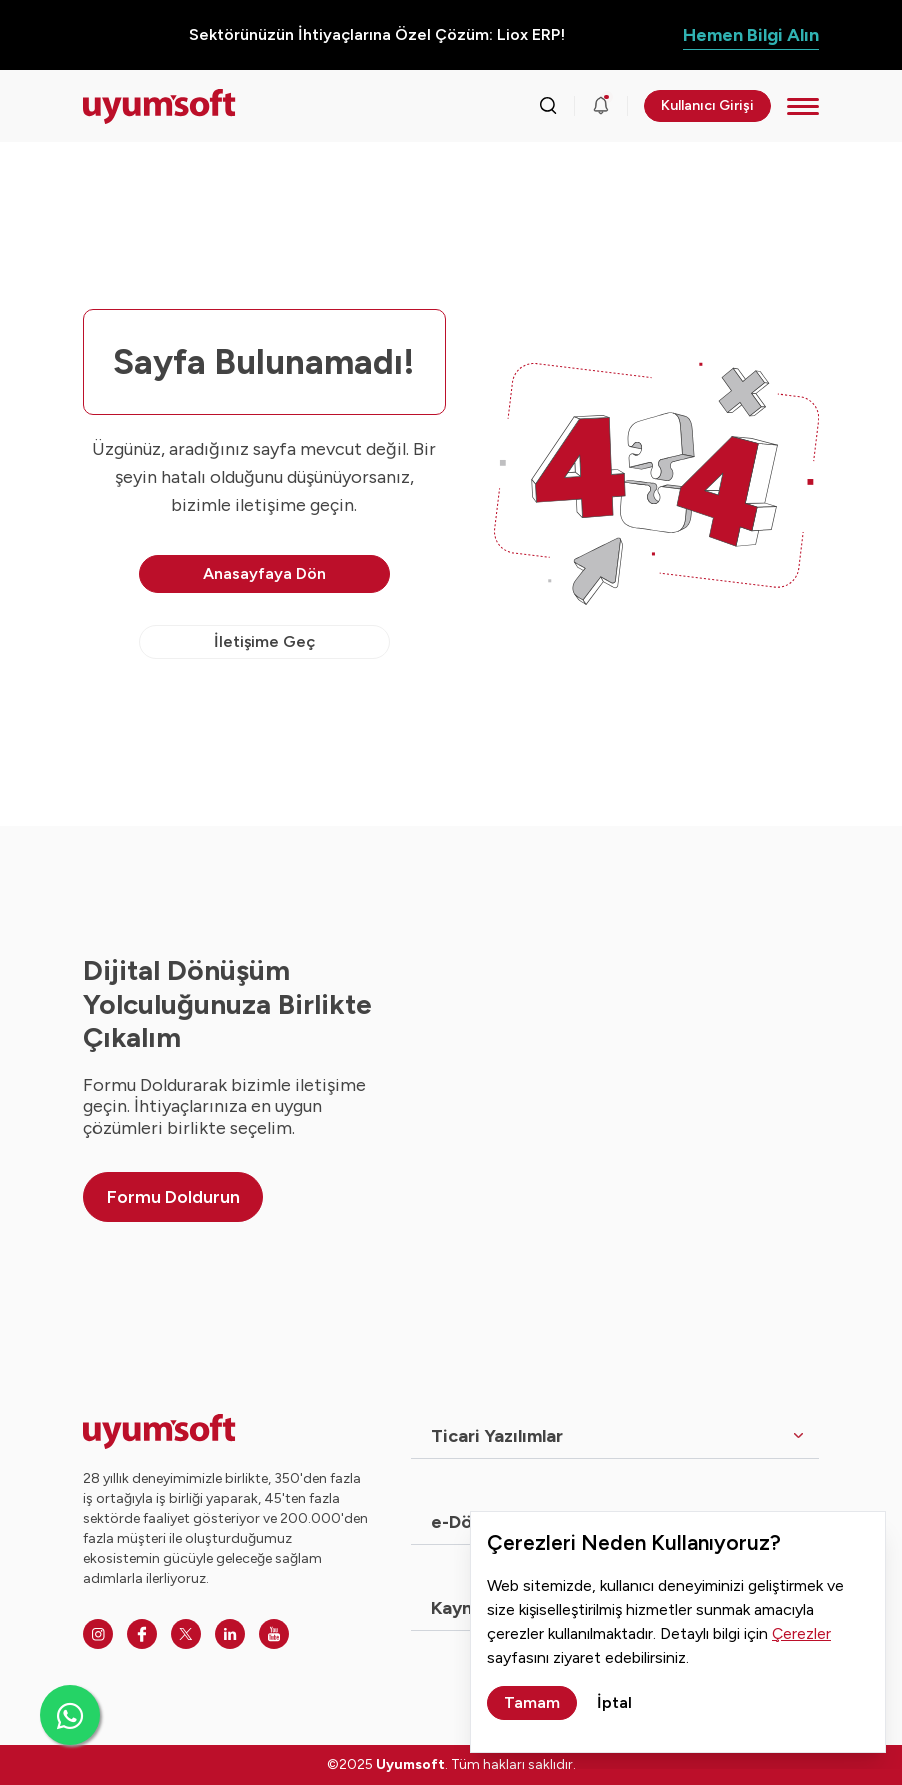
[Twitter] (186, 1634)
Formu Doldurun (173, 1197)
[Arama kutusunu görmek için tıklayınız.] (548, 106)
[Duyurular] (601, 106)
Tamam (532, 1702)
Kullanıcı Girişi (707, 105)
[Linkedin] (230, 1634)
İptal (614, 1702)
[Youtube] (274, 1634)
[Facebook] (142, 1634)
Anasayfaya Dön (264, 573)
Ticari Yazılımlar (497, 1436)
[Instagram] (98, 1634)
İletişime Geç (264, 641)
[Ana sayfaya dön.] (159, 106)
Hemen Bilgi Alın (751, 35)
